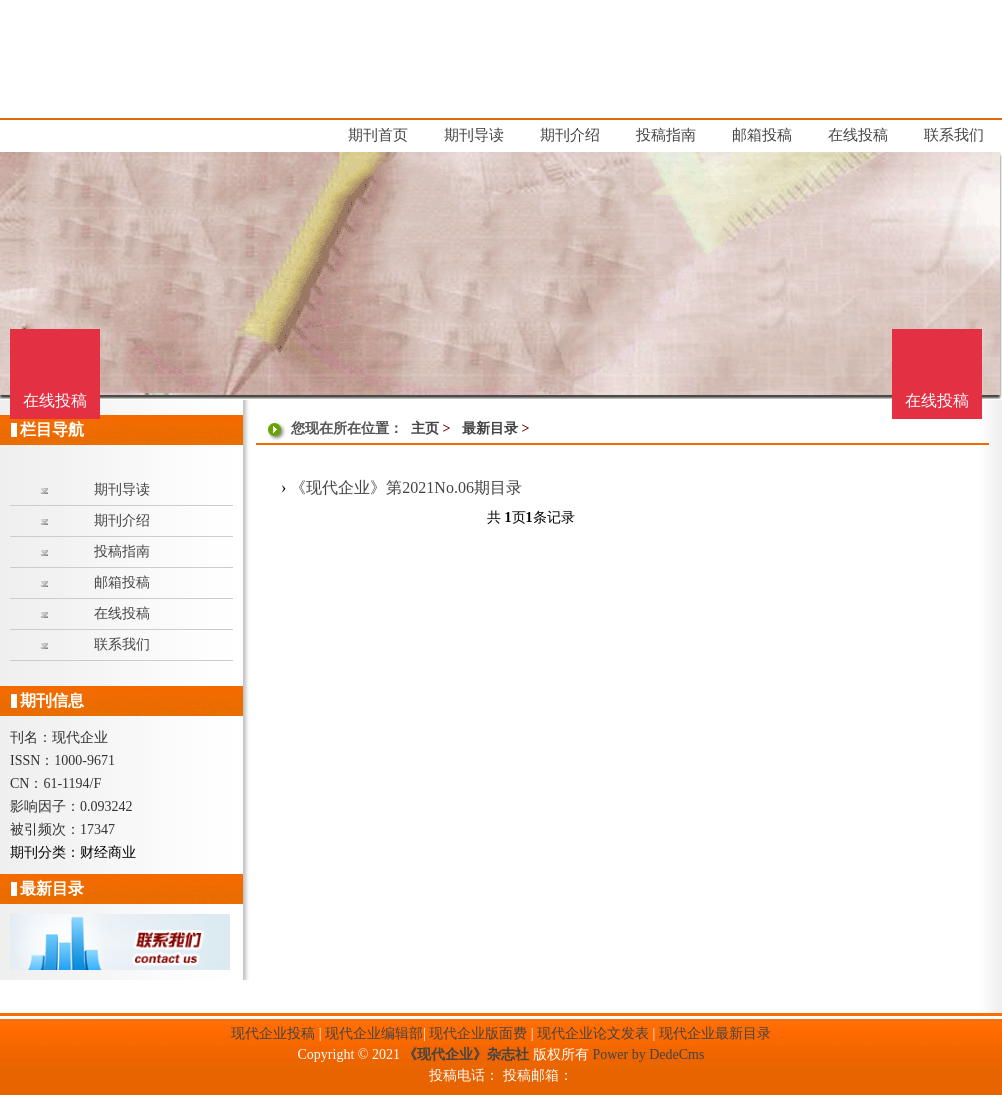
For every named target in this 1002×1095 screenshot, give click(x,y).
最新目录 (490, 428)
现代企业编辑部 (374, 1033)
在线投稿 (937, 400)
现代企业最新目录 (715, 1033)
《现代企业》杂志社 (466, 1054)
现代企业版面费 (478, 1033)
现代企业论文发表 (593, 1033)
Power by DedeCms (648, 1054)
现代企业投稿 (273, 1033)
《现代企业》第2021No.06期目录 (406, 487)
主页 (425, 428)
